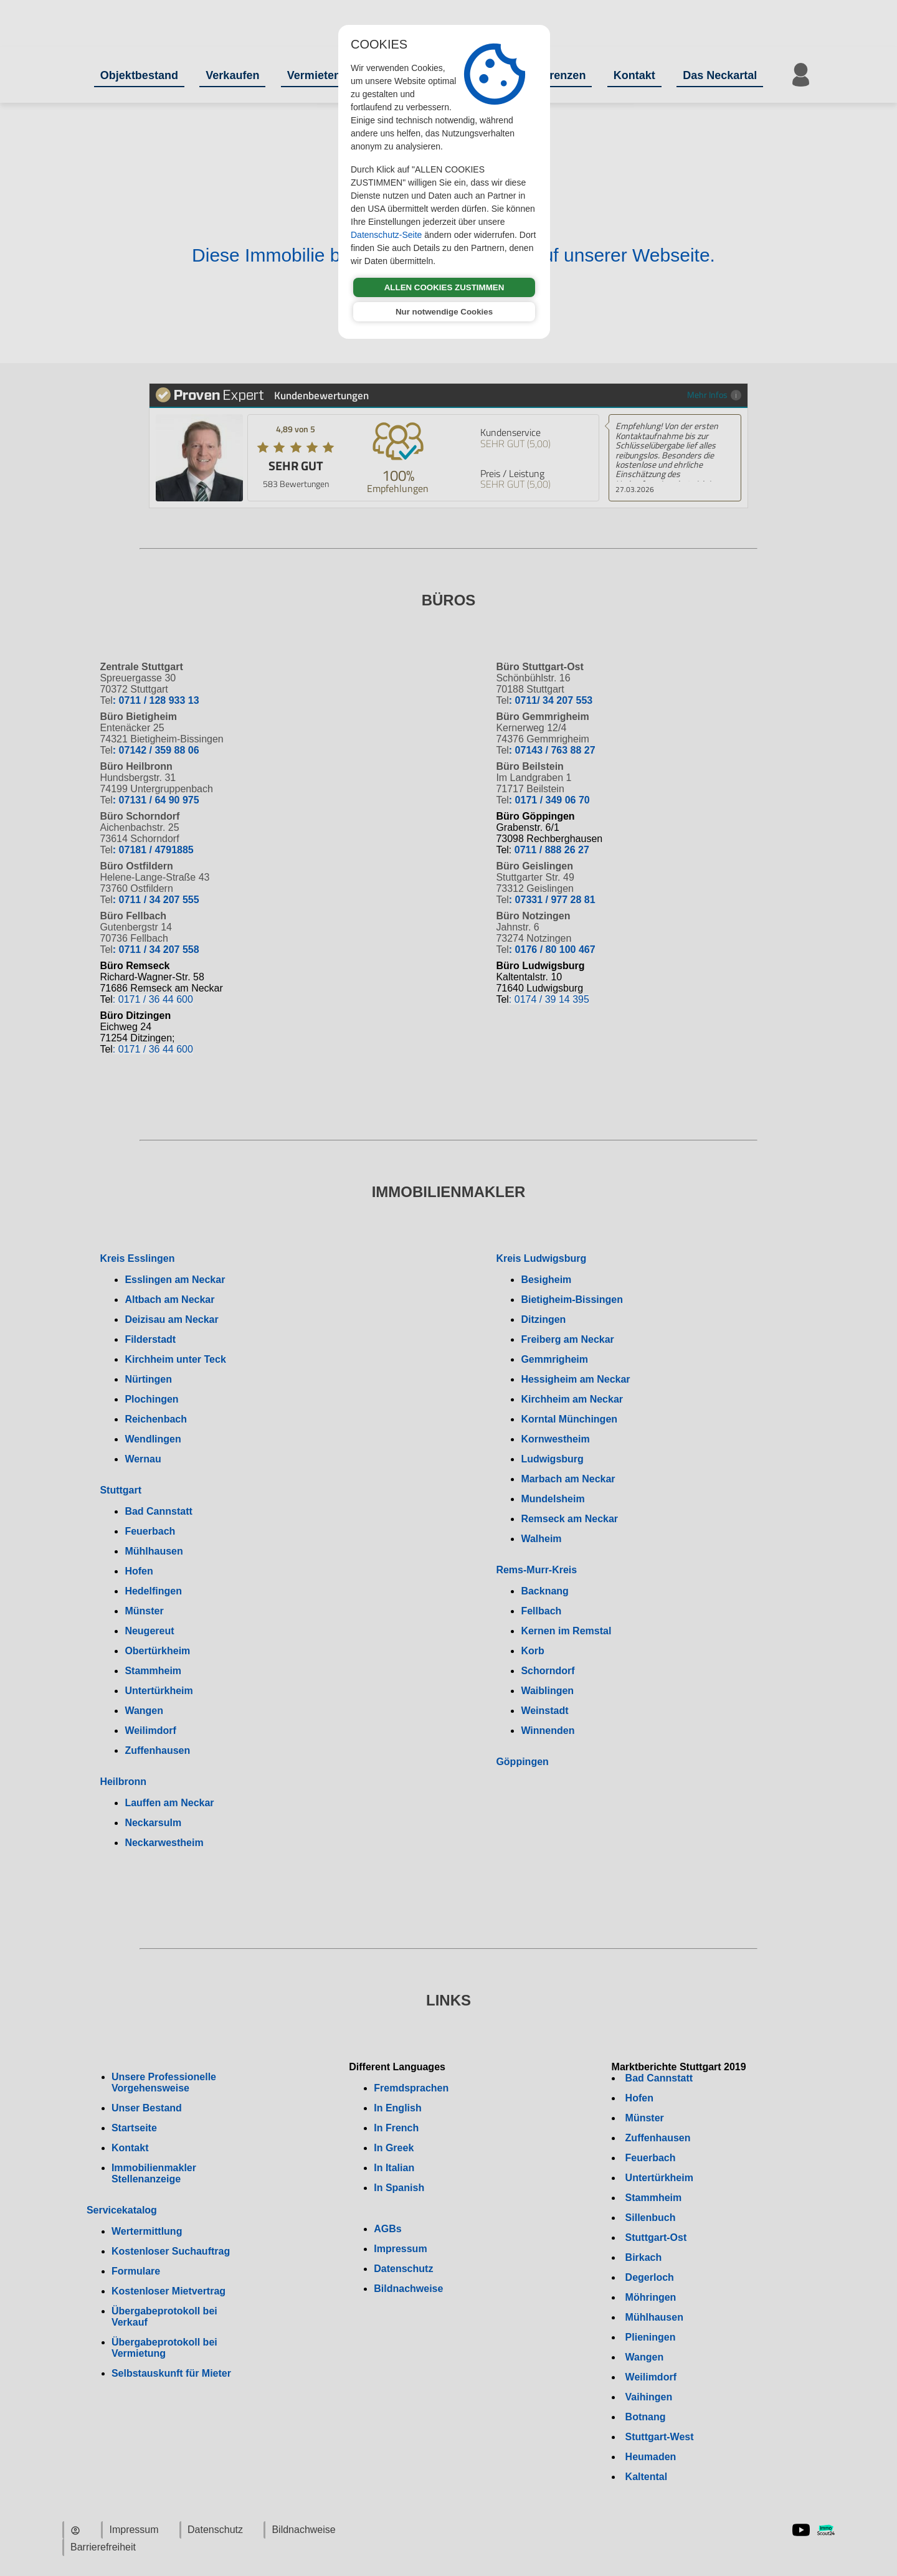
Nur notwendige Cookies (444, 311)
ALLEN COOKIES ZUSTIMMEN (444, 287)
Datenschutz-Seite (386, 235)
